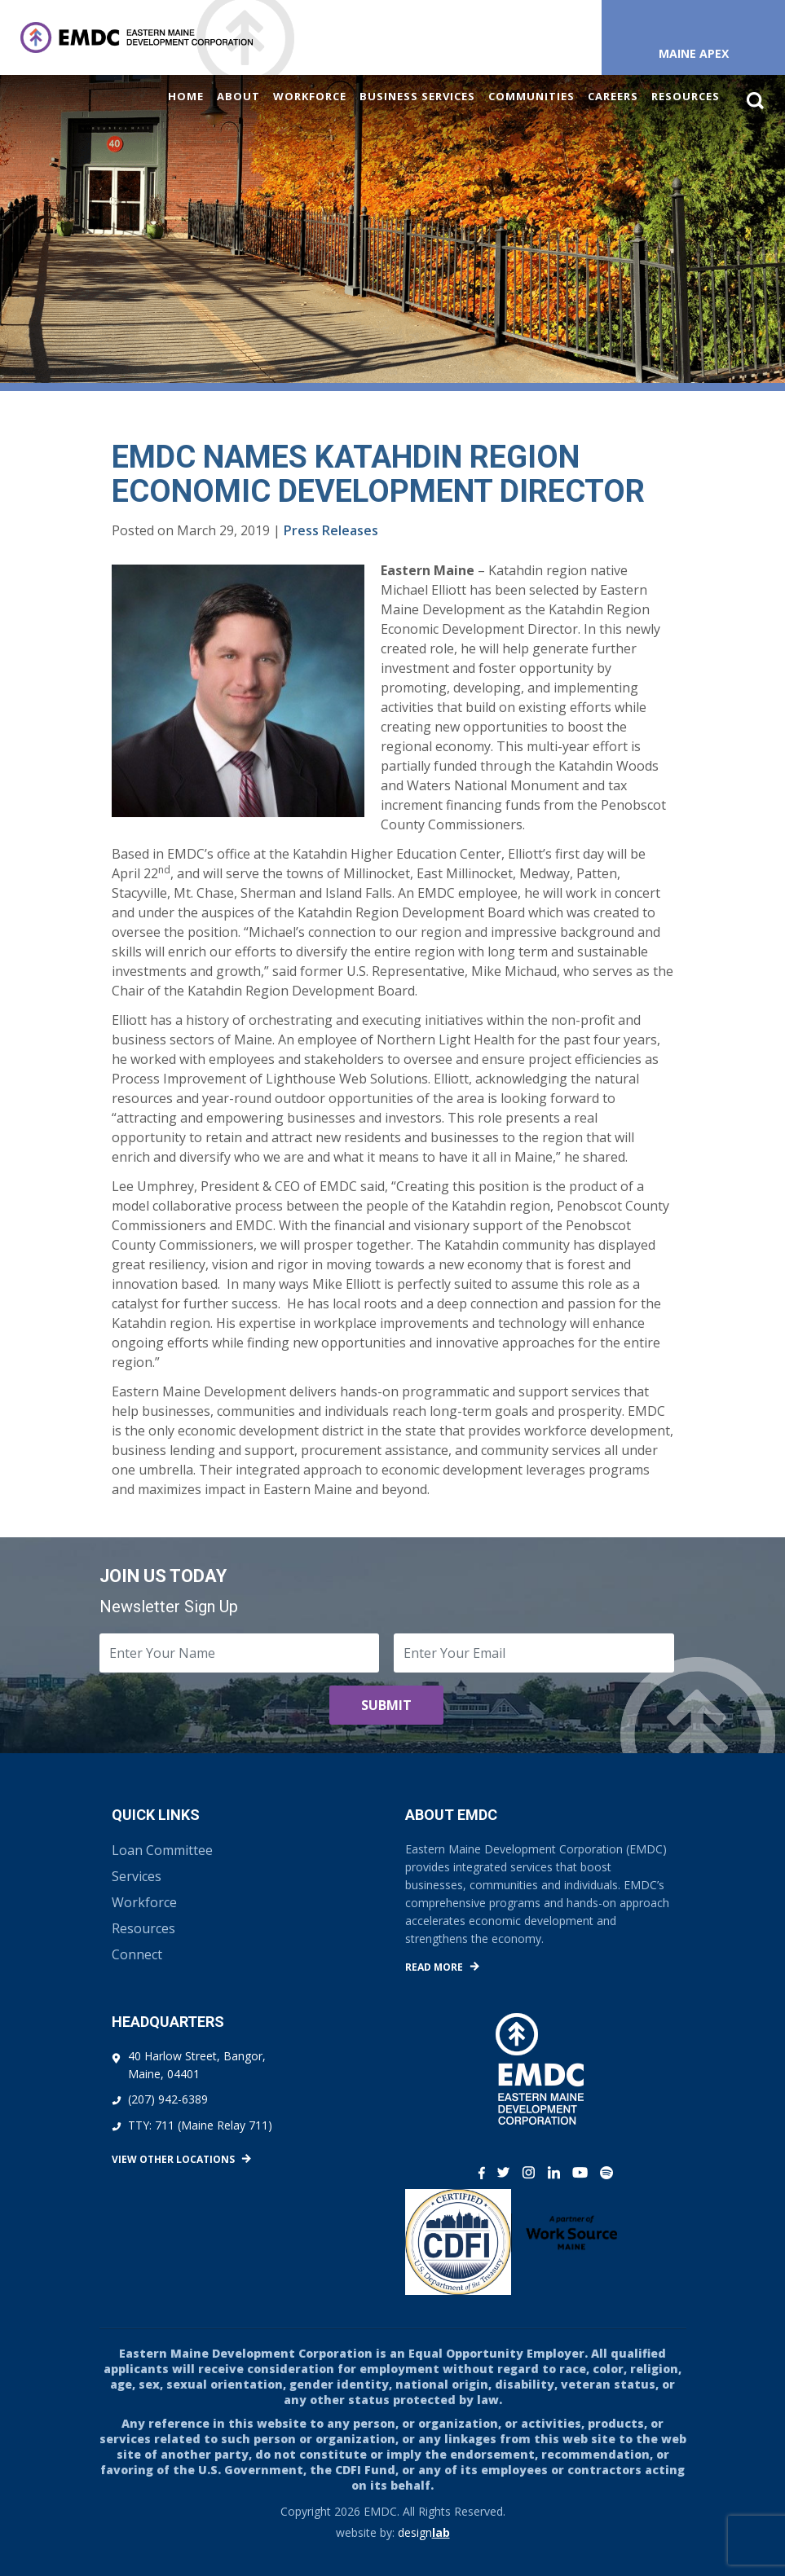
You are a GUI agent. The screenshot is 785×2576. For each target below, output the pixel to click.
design (424, 2532)
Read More (434, 1967)
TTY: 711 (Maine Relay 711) (200, 2125)
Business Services (417, 96)
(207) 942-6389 (168, 2099)
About (238, 96)
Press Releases (331, 530)
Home (186, 96)
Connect (137, 1954)
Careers (613, 96)
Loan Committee (162, 1850)
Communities (531, 96)
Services (136, 1876)
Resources (685, 96)
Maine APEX (694, 53)
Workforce (309, 96)
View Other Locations (173, 2159)
